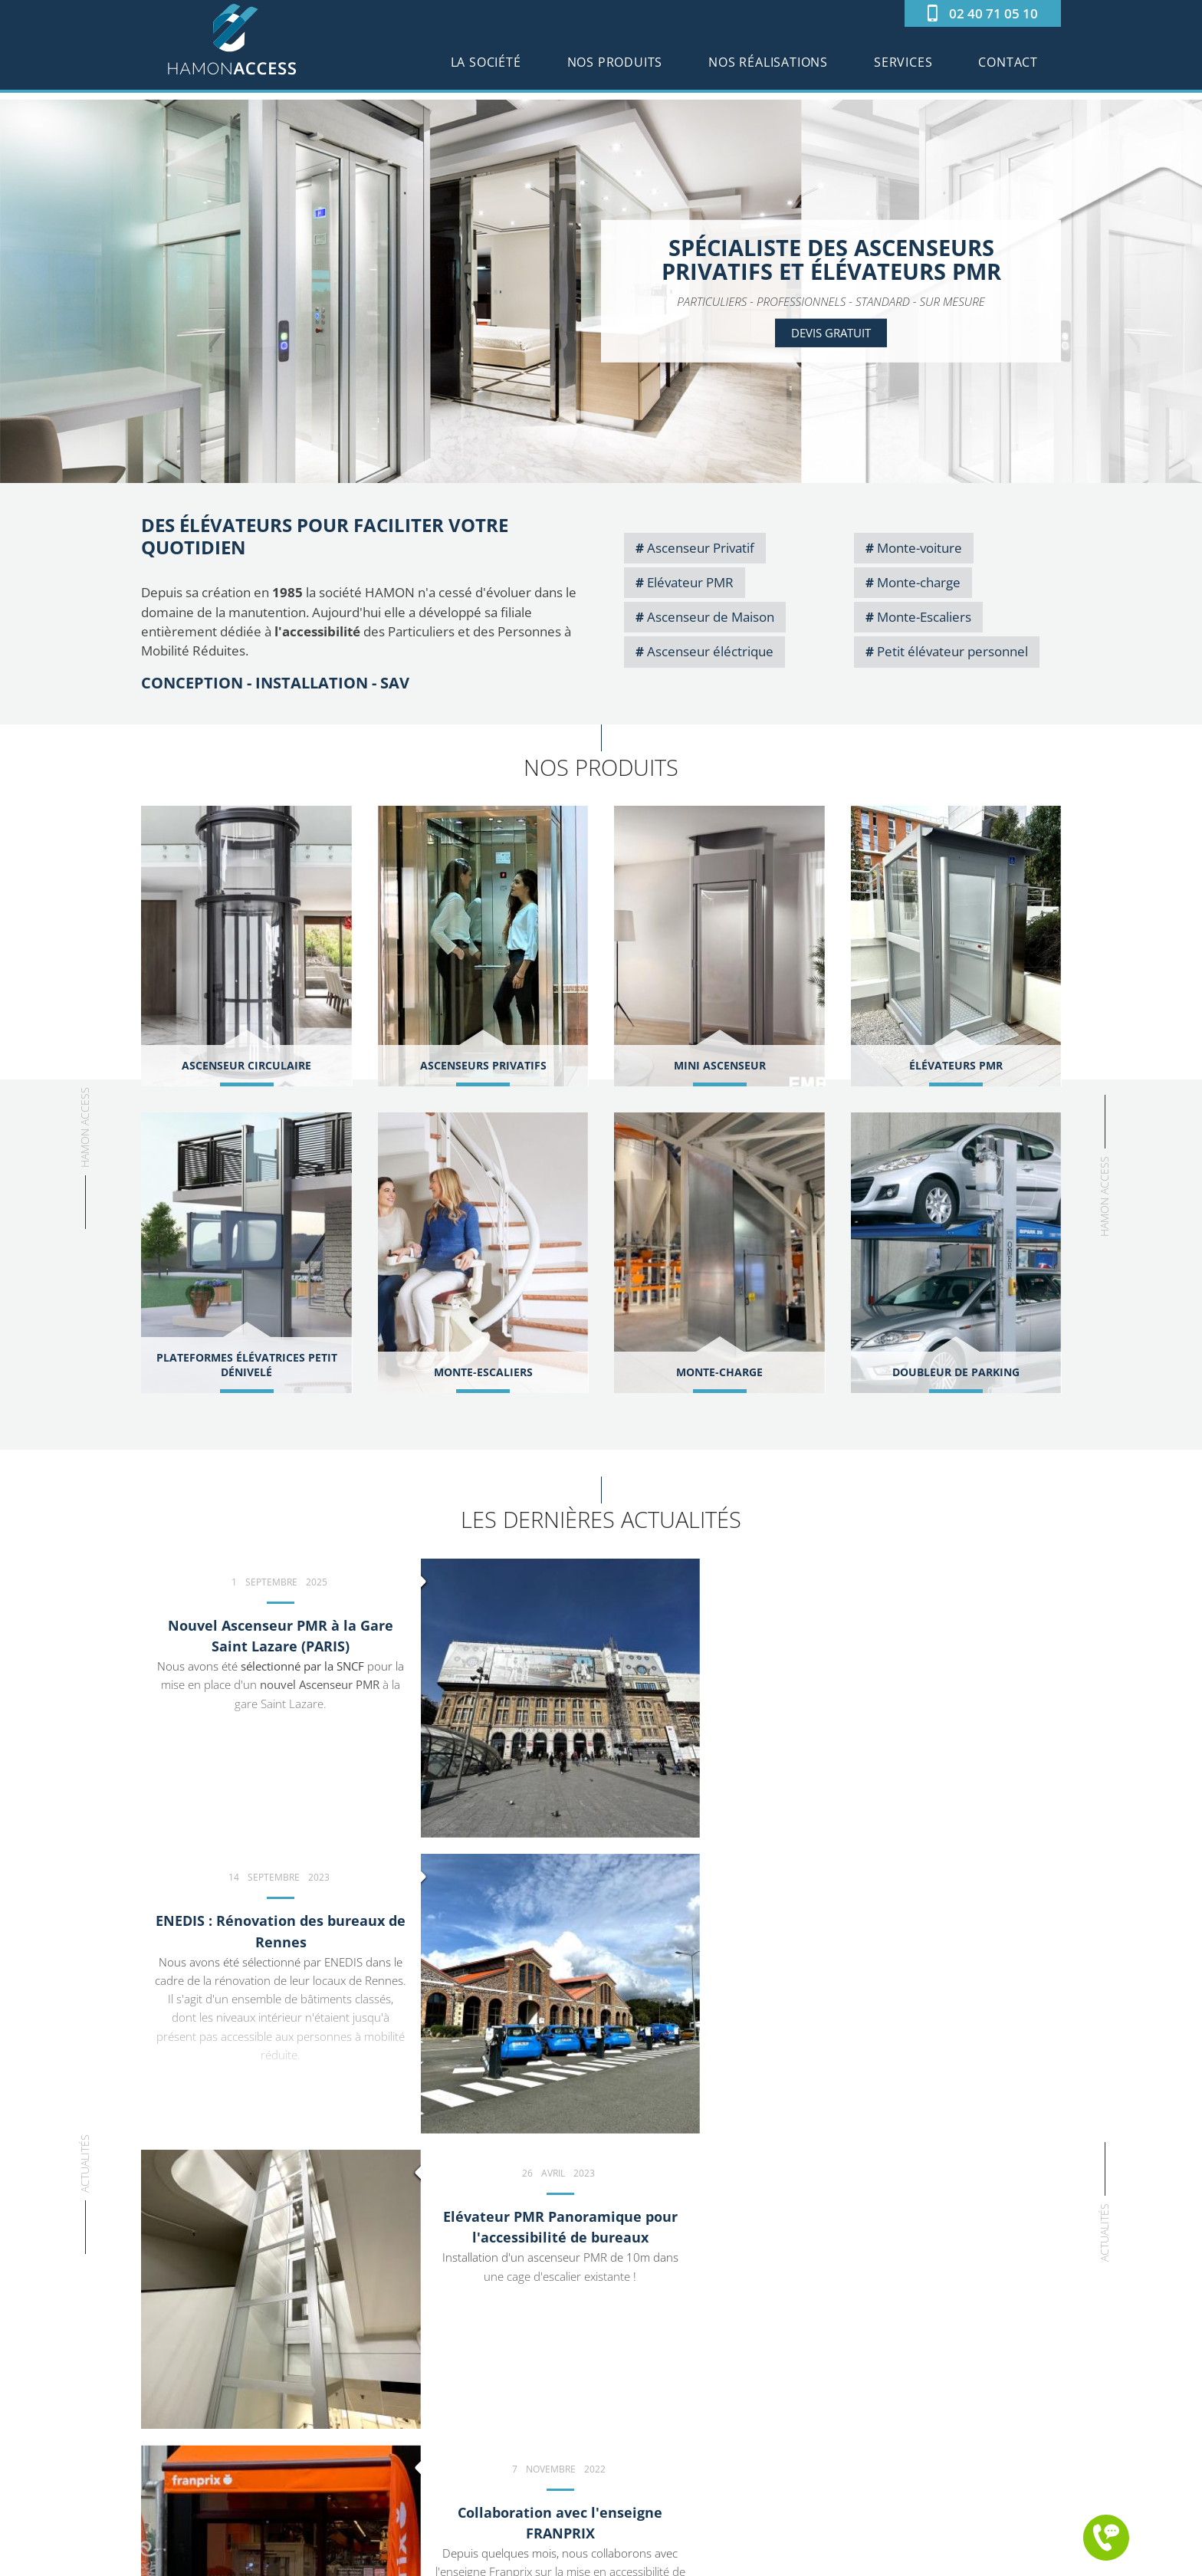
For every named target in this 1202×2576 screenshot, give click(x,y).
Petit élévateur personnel (952, 651)
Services (903, 69)
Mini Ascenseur (656, 2399)
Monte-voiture (919, 548)
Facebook (251, 2439)
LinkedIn (312, 2439)
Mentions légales (593, 2559)
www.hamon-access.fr (454, 2440)
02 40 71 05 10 (993, 13)
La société (486, 69)
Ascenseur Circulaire (669, 2415)
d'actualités (1027, 2076)
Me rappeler (1106, 2538)
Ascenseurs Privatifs (668, 2383)
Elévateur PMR (690, 582)
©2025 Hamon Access (476, 2559)
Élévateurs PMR (656, 2432)
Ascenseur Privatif (700, 548)
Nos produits (615, 69)
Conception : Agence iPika (718, 2559)
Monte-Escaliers (924, 617)
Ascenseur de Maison (710, 617)
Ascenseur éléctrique (710, 651)
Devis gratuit (831, 332)
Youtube (281, 2439)
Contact (1008, 69)
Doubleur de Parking (669, 2514)
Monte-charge (919, 582)
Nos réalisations (768, 69)
